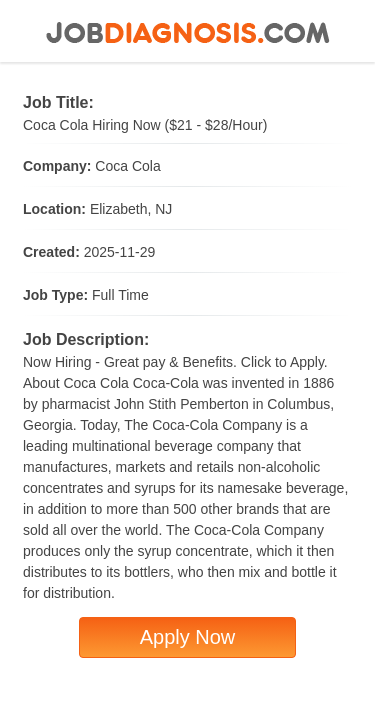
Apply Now (188, 637)
